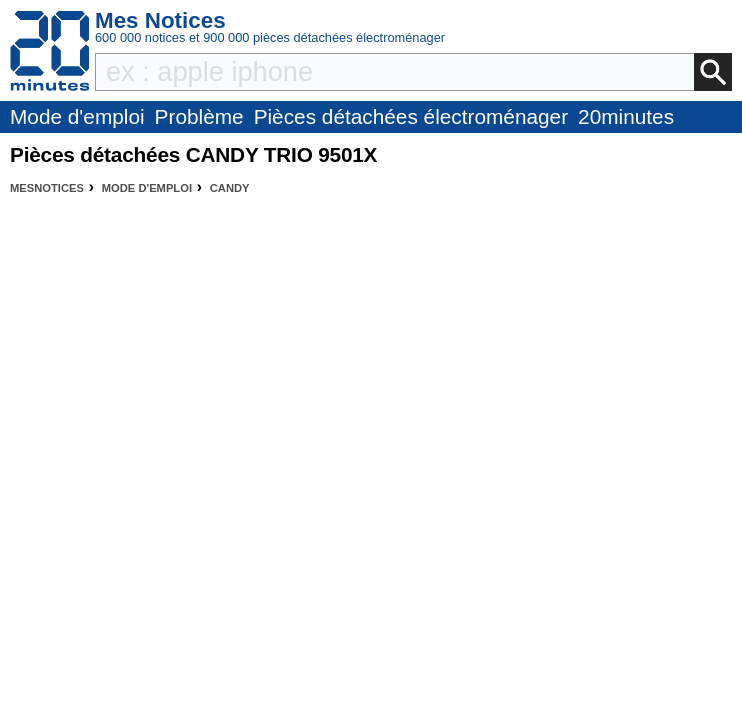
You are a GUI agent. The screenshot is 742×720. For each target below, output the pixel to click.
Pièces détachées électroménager (411, 116)
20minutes (626, 116)
